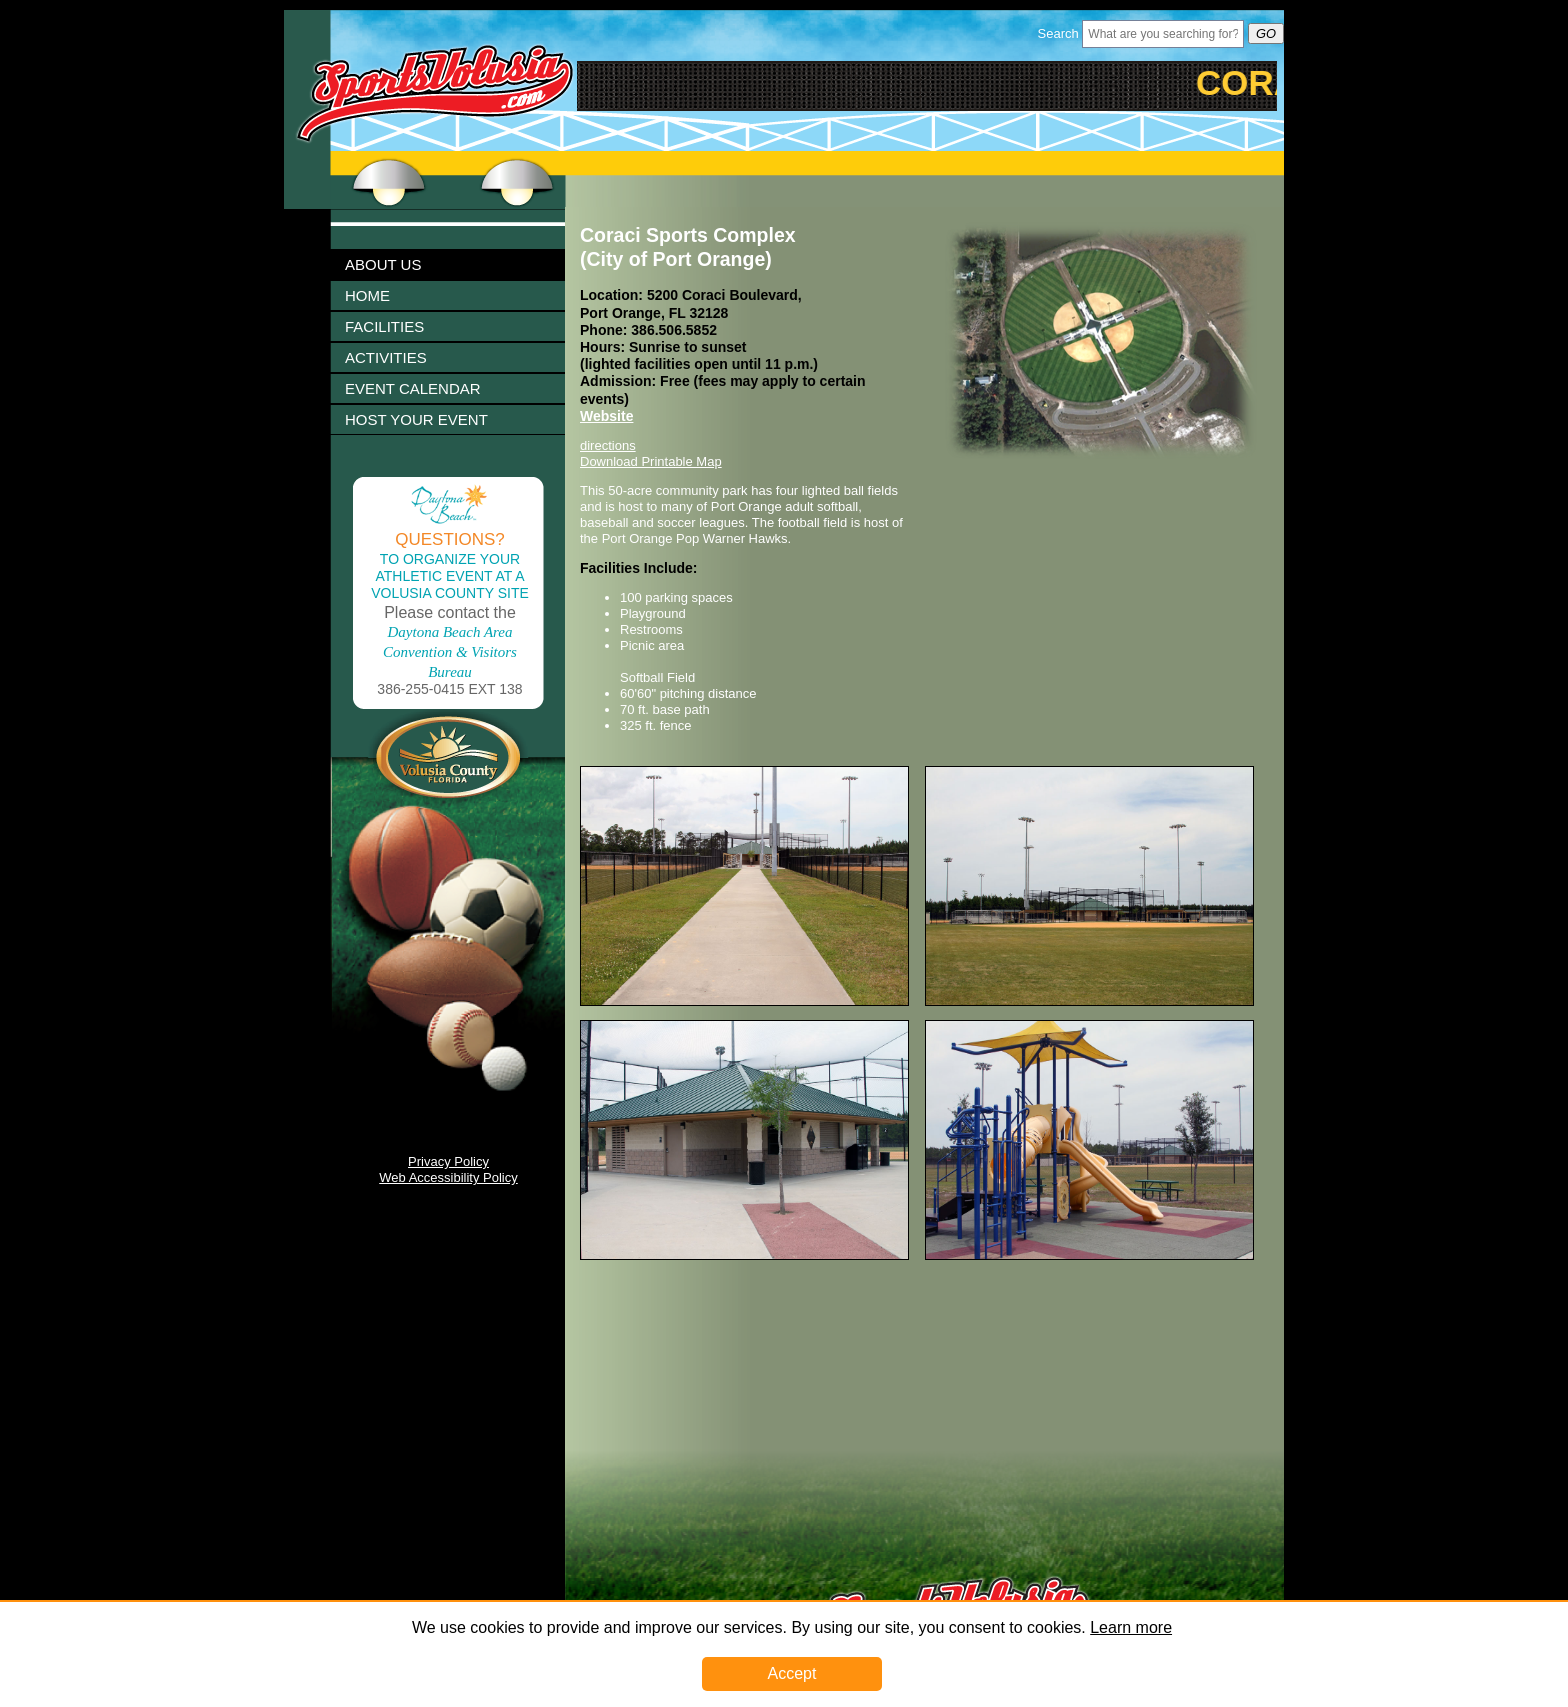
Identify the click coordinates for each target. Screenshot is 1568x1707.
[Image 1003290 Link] (1089, 1255)
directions (608, 445)
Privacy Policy (448, 1161)
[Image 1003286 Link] (1089, 1001)
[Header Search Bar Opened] (1163, 34)
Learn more (1131, 1627)
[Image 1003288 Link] (744, 1255)
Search (1058, 33)
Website (606, 416)
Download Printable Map (651, 461)
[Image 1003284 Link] (744, 1001)
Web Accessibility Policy (448, 1177)
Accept (792, 1673)
